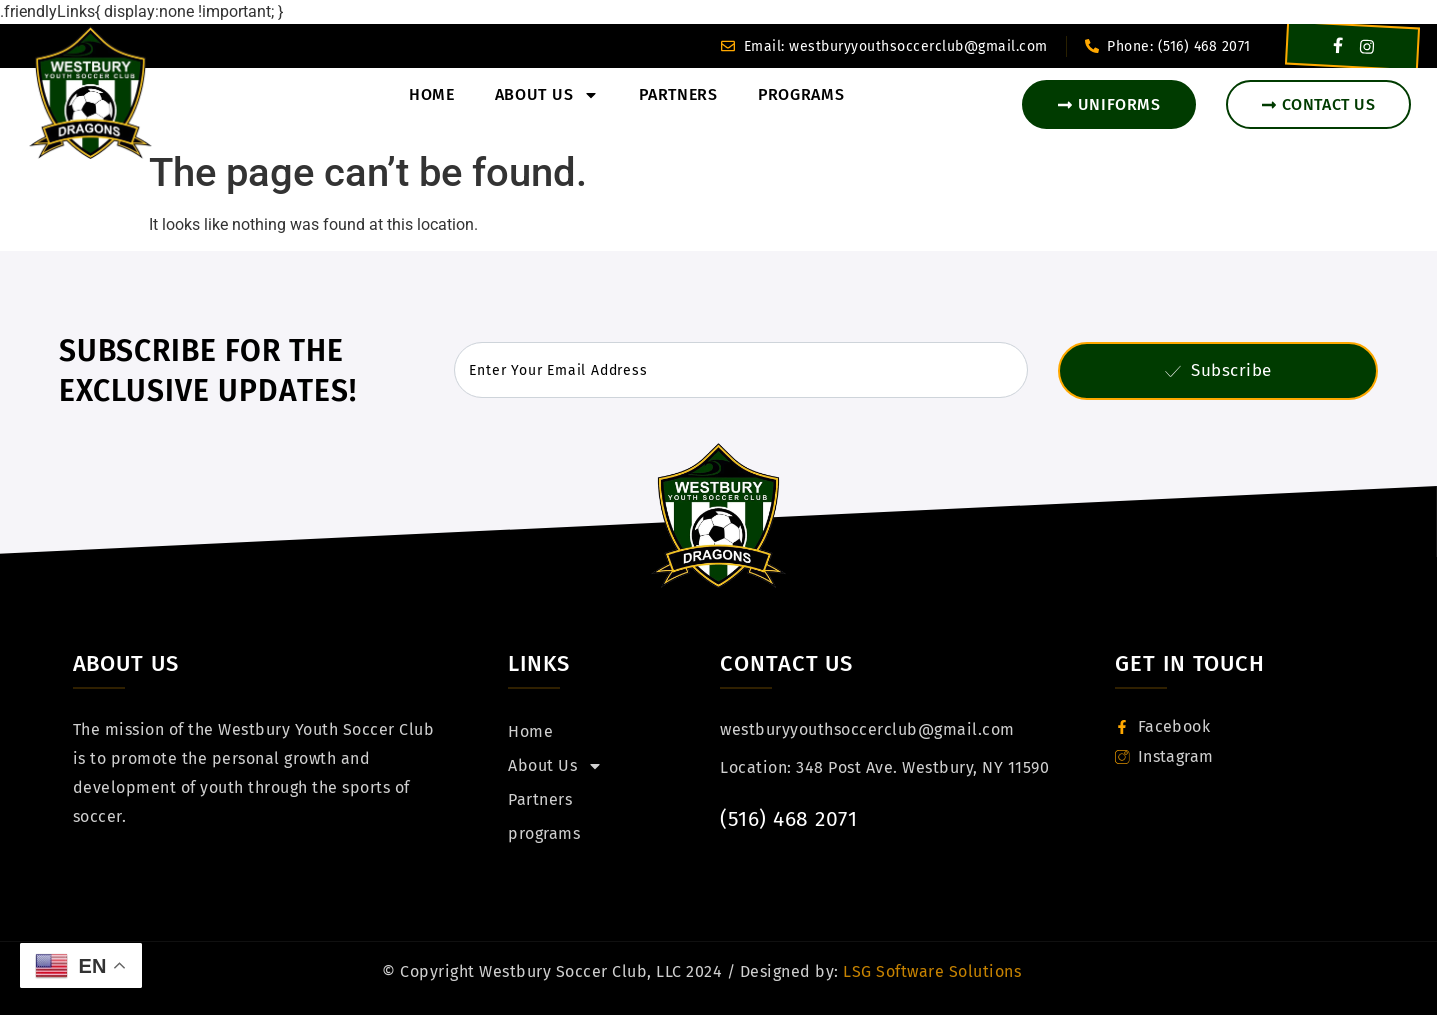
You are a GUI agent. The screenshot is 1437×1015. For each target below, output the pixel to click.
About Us (547, 95)
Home (432, 94)
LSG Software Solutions (930, 971)
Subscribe (1218, 370)
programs (801, 94)
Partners (678, 94)
